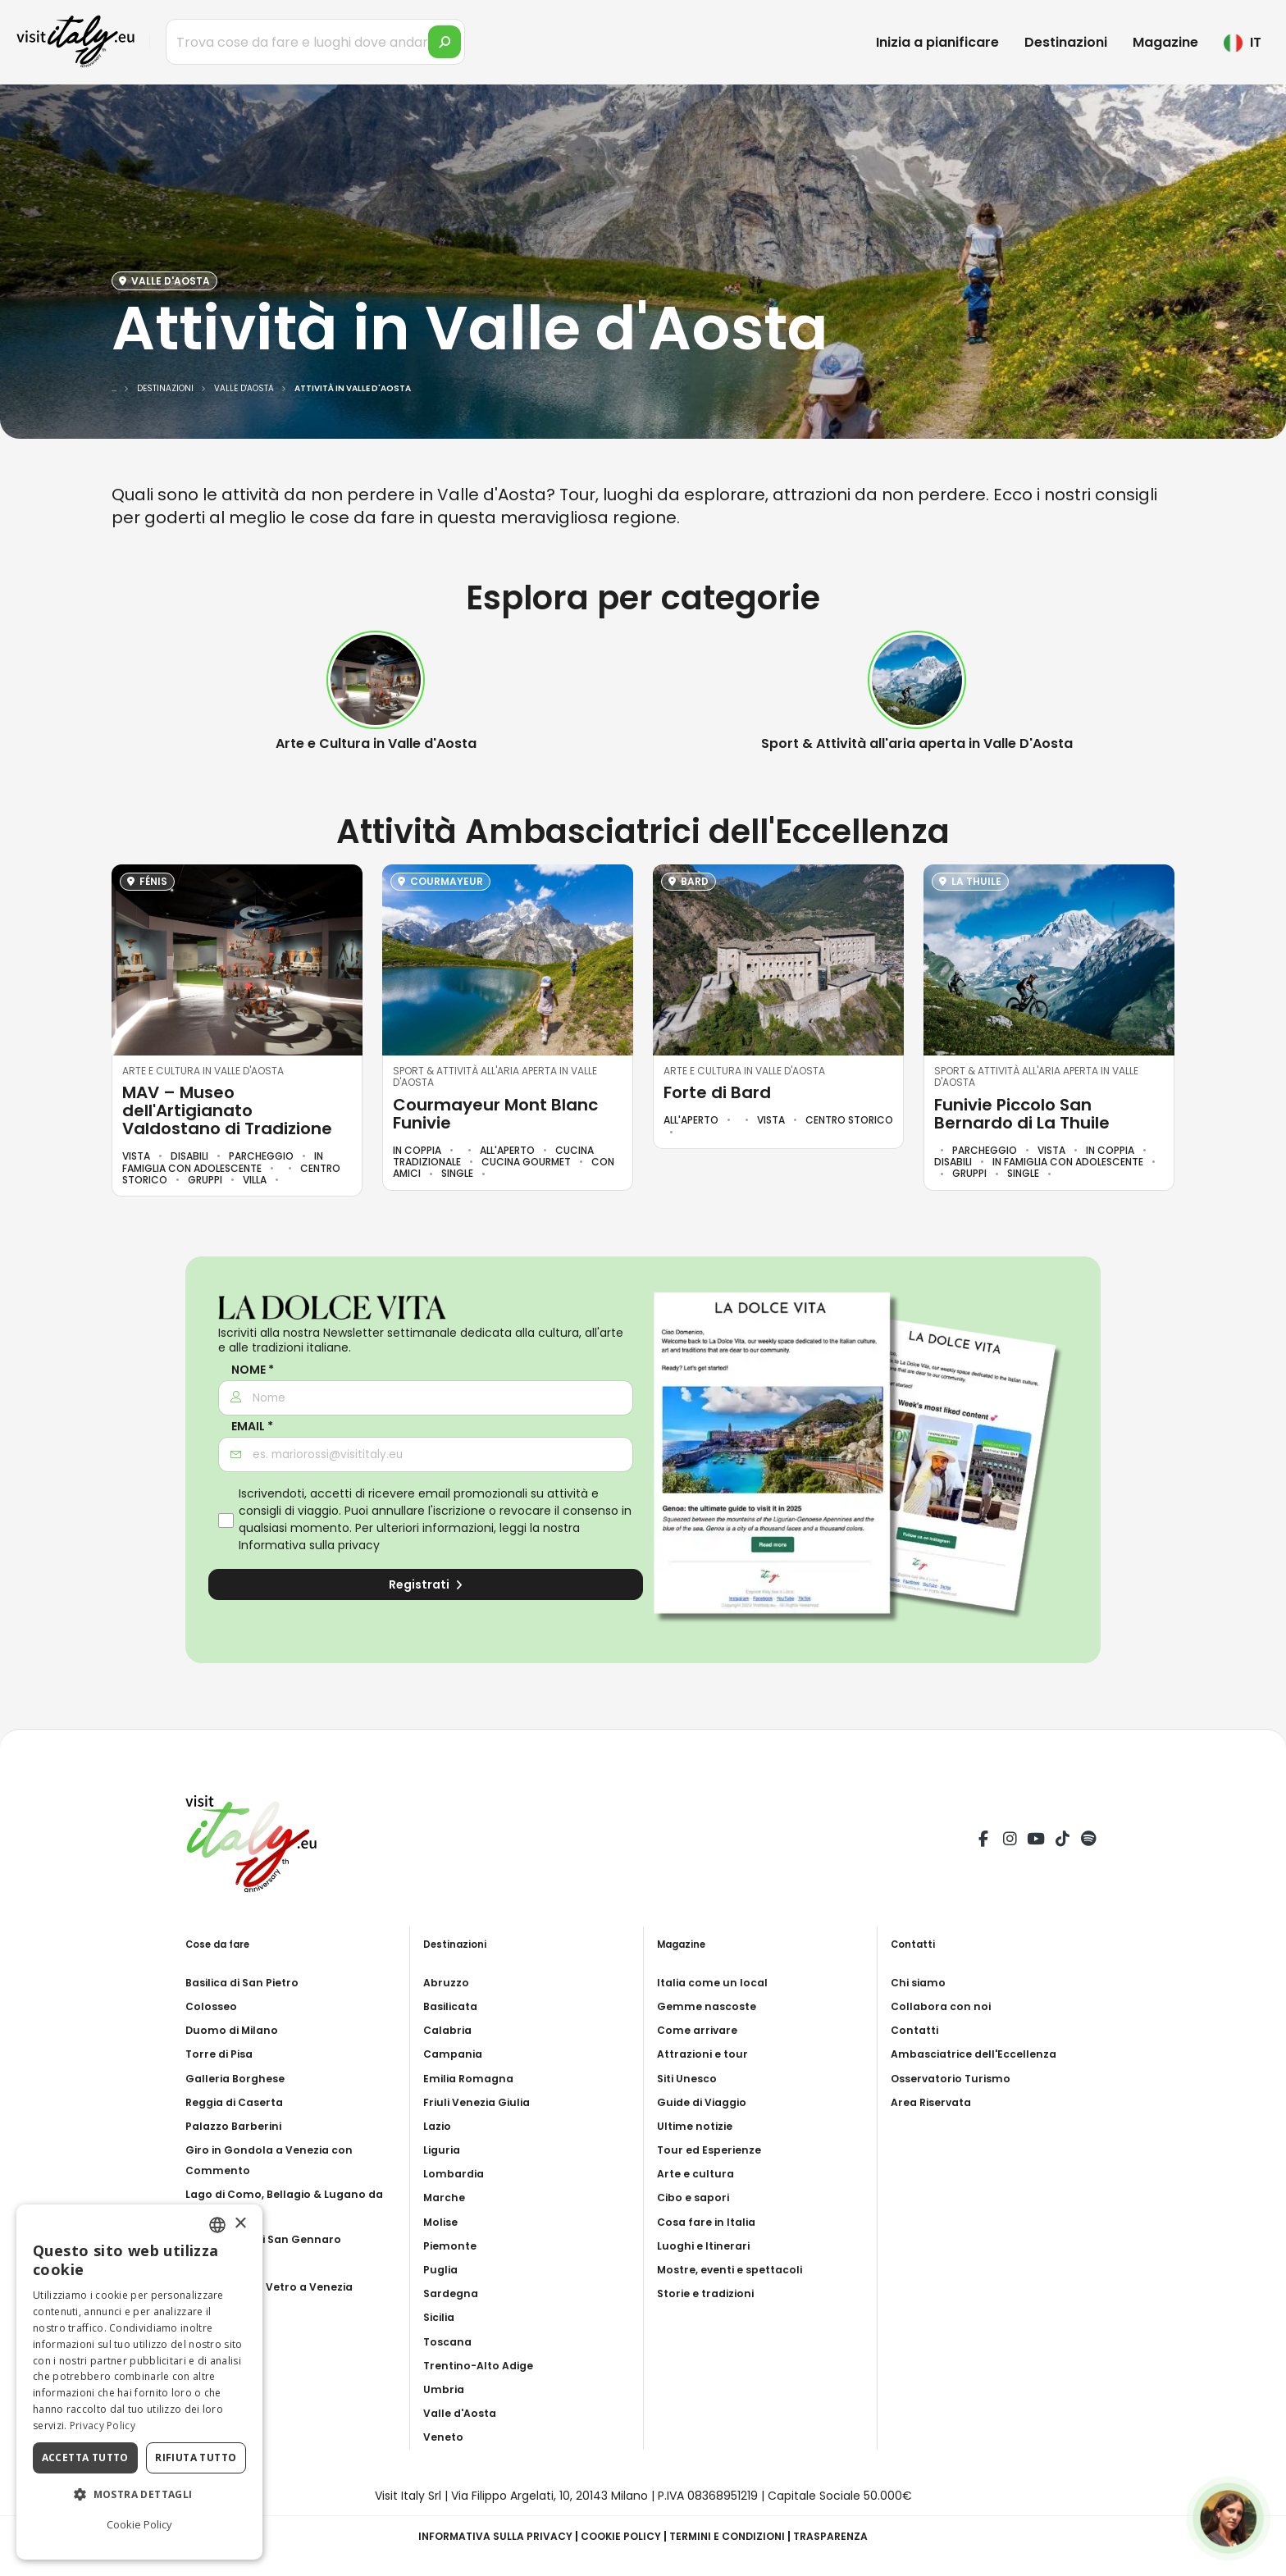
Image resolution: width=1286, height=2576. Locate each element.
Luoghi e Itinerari (707, 2245)
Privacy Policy (102, 2425)
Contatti (917, 2030)
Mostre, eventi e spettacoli (738, 2269)
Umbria (445, 2389)
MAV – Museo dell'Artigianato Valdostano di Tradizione (227, 1110)
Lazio (439, 2126)
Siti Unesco (690, 2078)
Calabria (450, 2030)
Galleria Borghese (239, 2078)
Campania (455, 2053)
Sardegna (453, 2293)
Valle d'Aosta (463, 2413)
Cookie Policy (619, 2536)
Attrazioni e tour (707, 2053)
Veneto (445, 2436)
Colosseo (214, 2006)
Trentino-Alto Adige (484, 2365)
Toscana (450, 2341)
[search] (444, 41)
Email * (252, 1427)
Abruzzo (448, 1982)
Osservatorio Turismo (957, 2078)
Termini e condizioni (736, 2536)
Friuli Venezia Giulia (481, 2102)
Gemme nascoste (710, 2006)
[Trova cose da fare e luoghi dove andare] (315, 42)
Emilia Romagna (471, 2078)
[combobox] (217, 2225)
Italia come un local (716, 1982)
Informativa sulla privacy (309, 1545)
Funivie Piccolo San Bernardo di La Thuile (1022, 1113)
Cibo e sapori (697, 2197)
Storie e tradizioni (711, 2293)
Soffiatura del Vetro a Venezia (276, 2286)
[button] (139, 2494)
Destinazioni (1065, 42)
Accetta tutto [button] (85, 2457)
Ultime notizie (699, 2126)
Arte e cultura (698, 2173)
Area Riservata (935, 2102)
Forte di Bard (717, 1092)
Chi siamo (921, 1982)
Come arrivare (700, 2030)
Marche (446, 2197)
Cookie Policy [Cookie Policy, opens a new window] (139, 2524)
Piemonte (452, 2245)
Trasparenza (850, 2536)
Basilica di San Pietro (248, 1982)
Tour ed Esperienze (713, 2149)
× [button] (240, 2224)
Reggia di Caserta (239, 2102)
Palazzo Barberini (238, 2126)
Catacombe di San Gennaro (269, 2239)
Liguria (443, 2149)
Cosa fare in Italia (710, 2222)
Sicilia (441, 2317)
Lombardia (456, 2173)
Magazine (1165, 42)
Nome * (252, 1370)
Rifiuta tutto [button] (195, 2457)
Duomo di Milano (236, 2030)
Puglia (442, 2269)
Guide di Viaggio (707, 2102)
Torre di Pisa (222, 2053)
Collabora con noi (945, 2006)
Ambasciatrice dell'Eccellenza (982, 2053)
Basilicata (454, 2006)
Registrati (426, 1584)
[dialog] (139, 2382)
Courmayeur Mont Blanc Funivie (495, 1113)
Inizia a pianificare (937, 42)
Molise (443, 2222)
